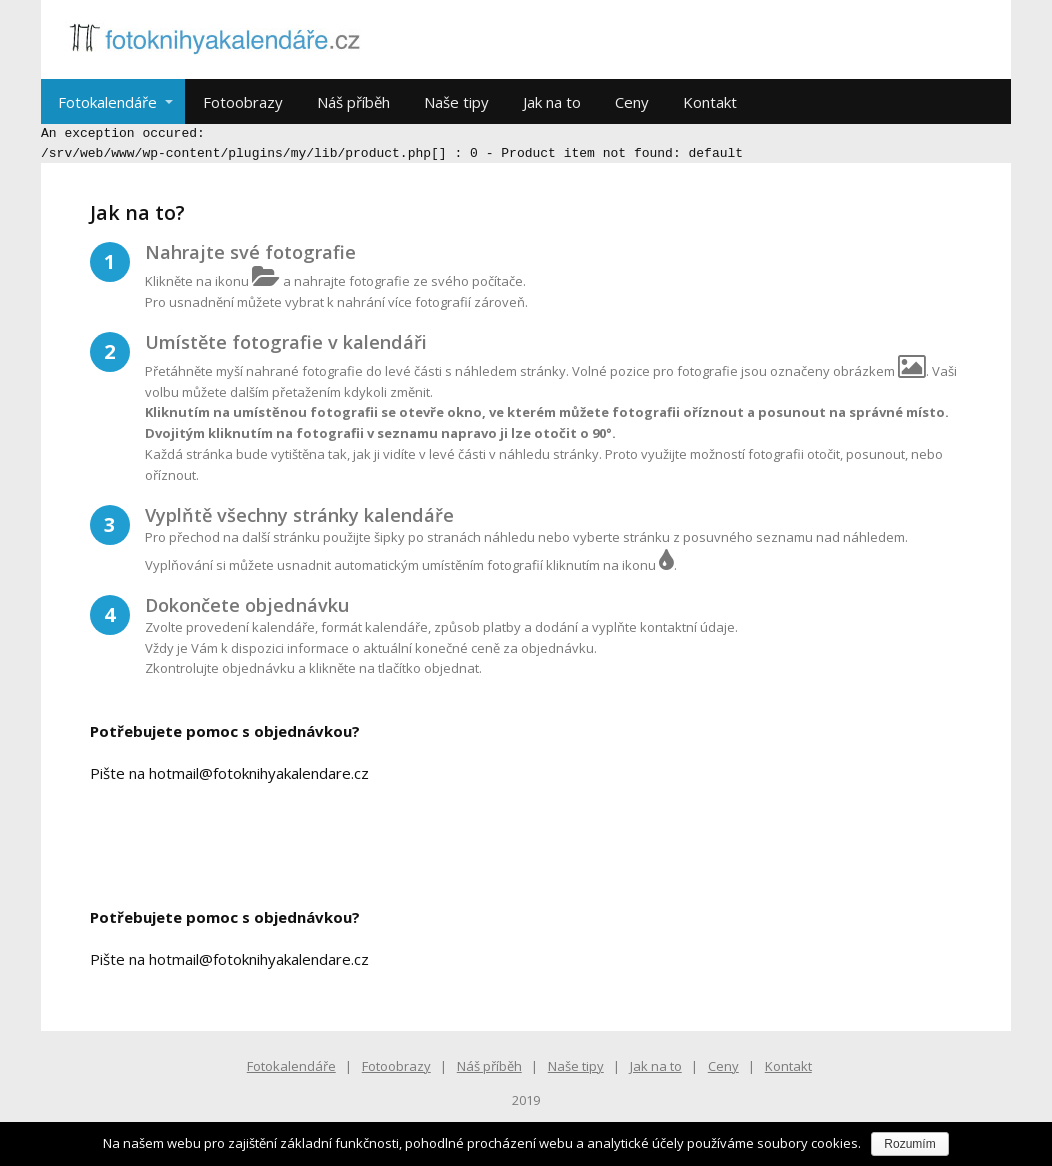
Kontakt (710, 102)
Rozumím (909, 1144)
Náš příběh (353, 102)
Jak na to (552, 102)
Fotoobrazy (243, 102)
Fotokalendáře (107, 102)
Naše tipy (456, 102)
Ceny (632, 102)
